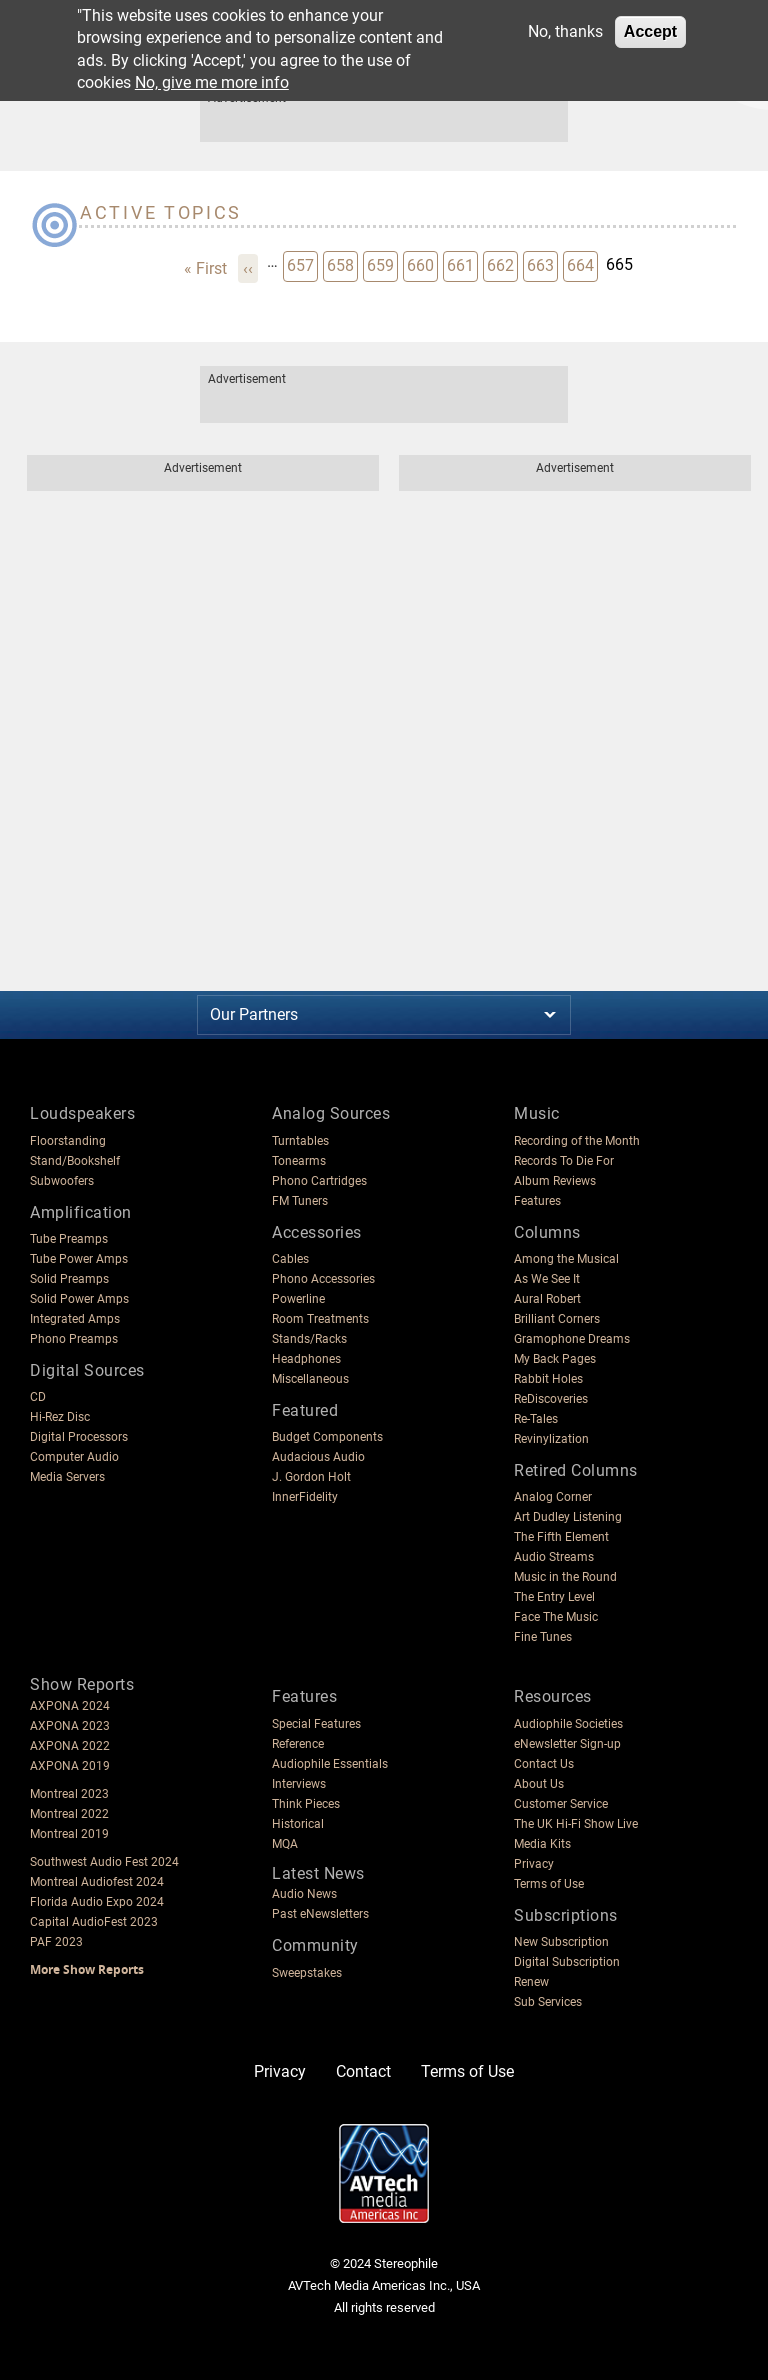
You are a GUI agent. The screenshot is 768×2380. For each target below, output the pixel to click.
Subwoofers (62, 1181)
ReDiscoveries (551, 1399)
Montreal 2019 (69, 1834)
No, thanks (565, 31)
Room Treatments (320, 1319)
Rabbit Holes (548, 1379)
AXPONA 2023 (70, 1726)
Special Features (316, 1724)
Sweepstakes (307, 1973)
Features (537, 1201)
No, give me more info (212, 82)
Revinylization (551, 1439)
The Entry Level (554, 1597)
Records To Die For (564, 1161)
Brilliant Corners (557, 1319)
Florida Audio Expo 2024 (97, 1902)
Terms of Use (549, 1884)
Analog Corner (553, 1497)
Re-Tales (536, 1419)
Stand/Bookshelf (75, 1161)
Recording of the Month (577, 1141)
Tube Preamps (69, 1239)
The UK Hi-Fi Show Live (576, 1824)
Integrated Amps (75, 1319)
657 (302, 264)
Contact (363, 2071)
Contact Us (544, 1764)
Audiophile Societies (568, 1724)
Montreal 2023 (69, 1794)
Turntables (300, 1141)
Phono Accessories (323, 1279)
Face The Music (556, 1617)
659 (382, 264)
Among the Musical (566, 1259)
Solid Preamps (69, 1279)
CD (38, 1397)
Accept (650, 31)
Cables (290, 1259)
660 (422, 264)
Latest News (318, 1873)
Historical (298, 1824)
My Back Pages (555, 1359)
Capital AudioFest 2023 (94, 1922)
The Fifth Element (561, 1537)
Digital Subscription (567, 1962)
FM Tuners (300, 1201)
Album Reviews (555, 1181)
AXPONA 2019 (70, 1766)
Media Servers (67, 1477)
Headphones (306, 1359)
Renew (531, 1982)
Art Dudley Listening (568, 1517)
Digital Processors (79, 1437)
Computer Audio (74, 1457)
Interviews (299, 1784)
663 (542, 264)
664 (582, 264)
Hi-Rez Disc (60, 1417)
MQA (285, 1844)
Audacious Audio (318, 1457)
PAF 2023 (56, 1942)
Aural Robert (547, 1299)
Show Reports (82, 1684)
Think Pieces (306, 1804)
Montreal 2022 (69, 1814)
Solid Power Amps (79, 1299)
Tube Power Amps (79, 1259)
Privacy (534, 1864)
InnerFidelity (305, 1497)
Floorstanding (68, 1141)
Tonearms (299, 1161)
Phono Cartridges (319, 1181)
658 (342, 264)
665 (620, 263)
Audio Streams (554, 1557)
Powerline (298, 1299)
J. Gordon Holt (311, 1477)
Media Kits (542, 1844)
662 (502, 264)
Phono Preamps (74, 1339)
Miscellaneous (310, 1379)
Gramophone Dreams (572, 1339)
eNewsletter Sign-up (567, 1744)
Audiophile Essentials (330, 1764)
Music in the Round (565, 1577)
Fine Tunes (543, 1637)
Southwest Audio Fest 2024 (104, 1862)
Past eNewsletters (320, 1914)
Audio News (304, 1894)
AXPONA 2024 (70, 1706)
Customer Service (561, 1804)
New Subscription (561, 1942)
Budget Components (327, 1437)
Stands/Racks (309, 1339)
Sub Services (548, 2002)
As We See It (547, 1279)
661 (462, 264)
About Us (539, 1784)
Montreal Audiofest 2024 (97, 1882)
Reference (298, 1744)
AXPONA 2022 (70, 1746)
